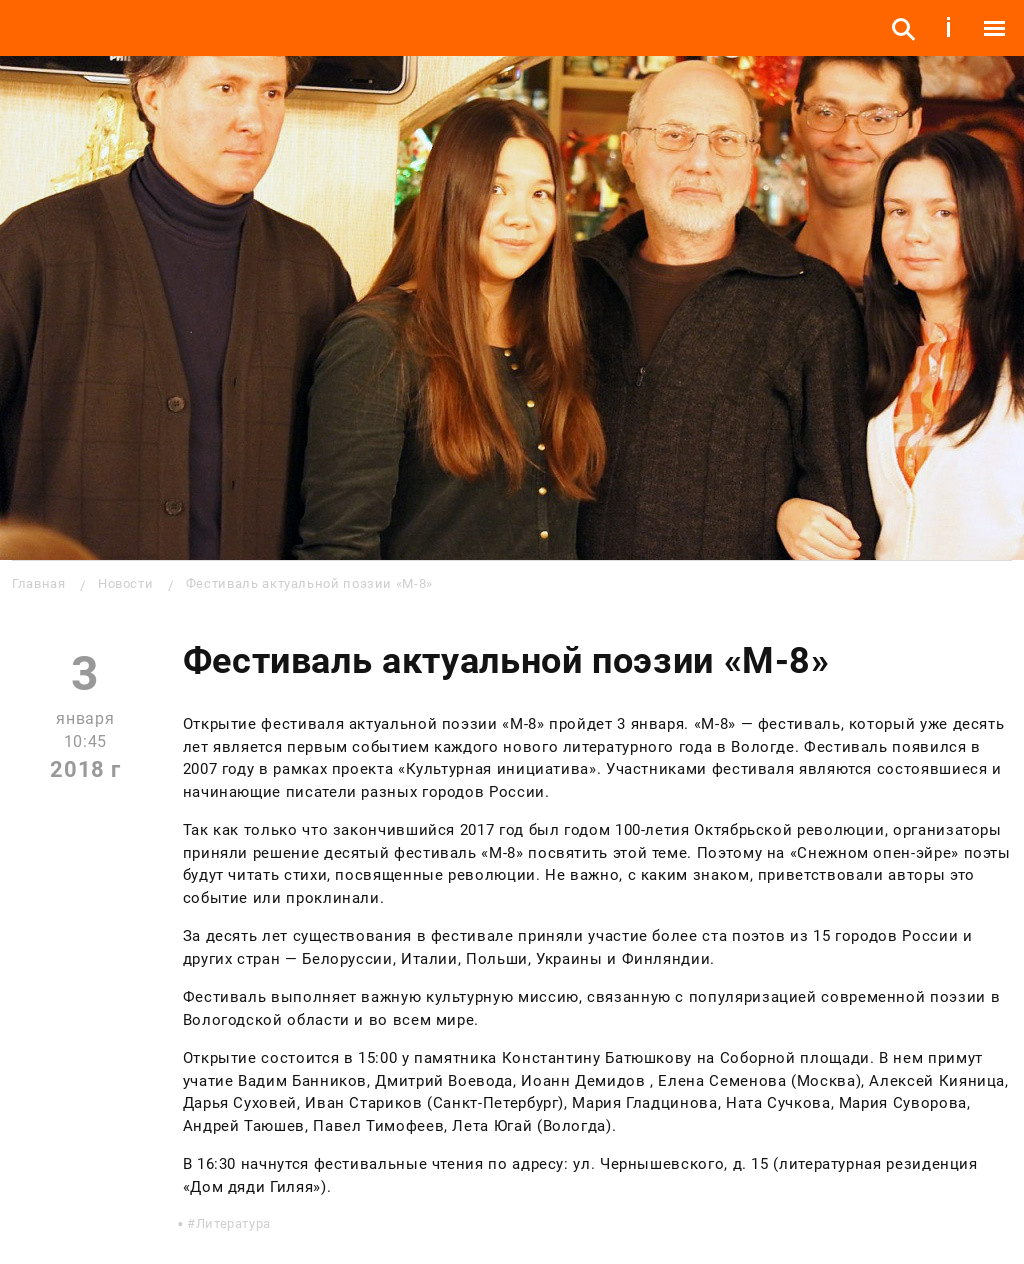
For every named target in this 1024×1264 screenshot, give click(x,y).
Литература (233, 1223)
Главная (38, 583)
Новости (125, 583)
